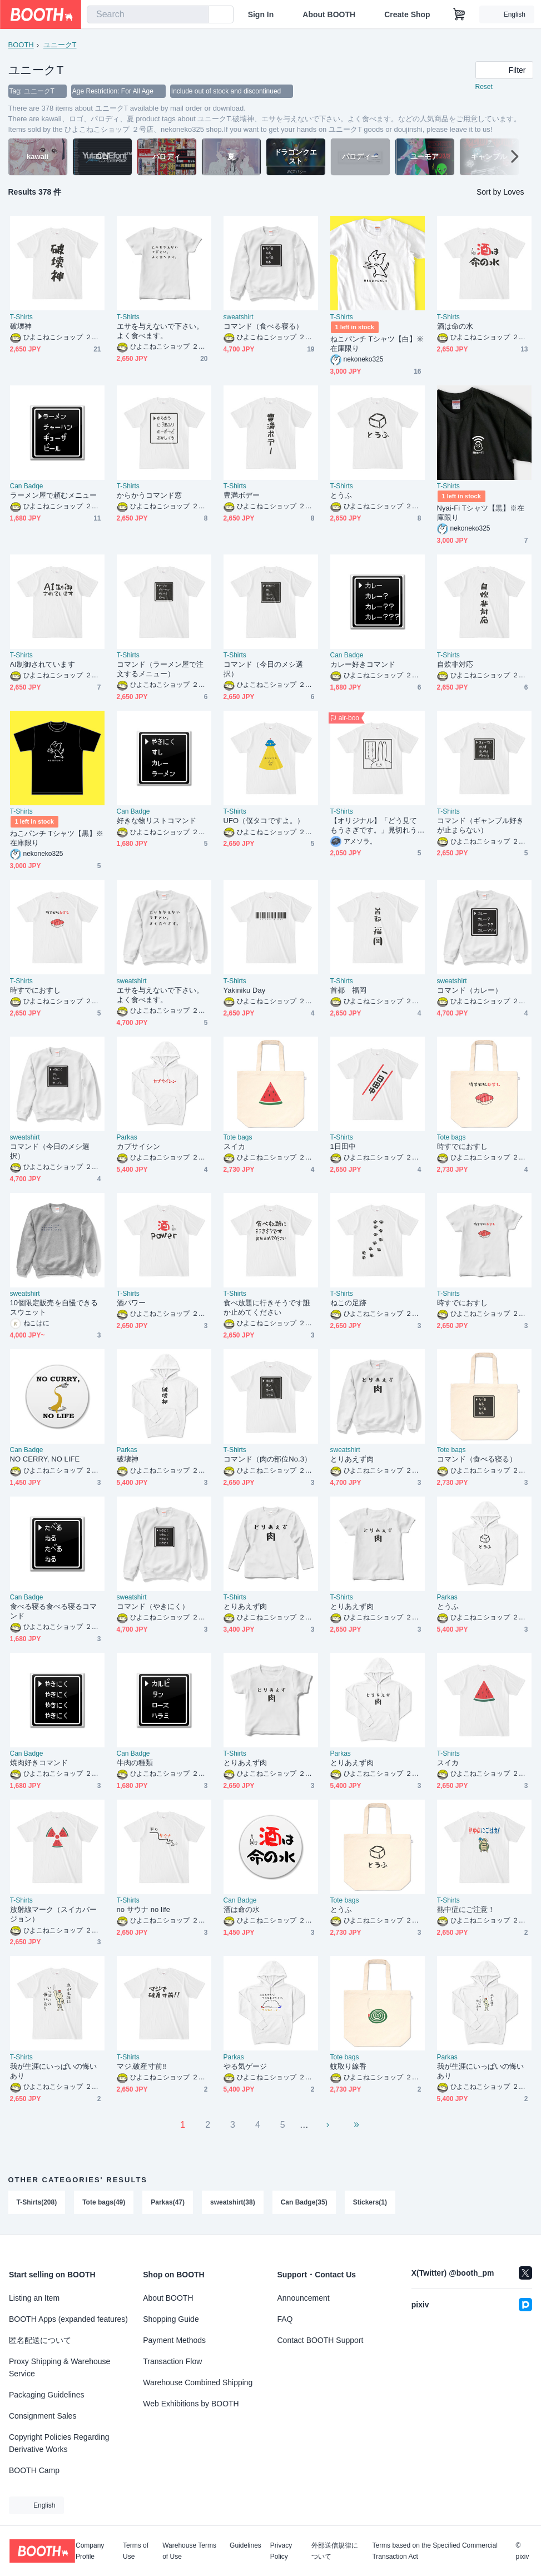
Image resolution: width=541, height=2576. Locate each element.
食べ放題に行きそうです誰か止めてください (267, 1307)
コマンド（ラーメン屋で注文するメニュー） (160, 669)
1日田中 (343, 1146)
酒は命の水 (455, 326)
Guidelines (245, 2545)
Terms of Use (135, 2551)
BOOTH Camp (34, 2470)
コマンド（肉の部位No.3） (268, 1459)
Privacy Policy (281, 2551)
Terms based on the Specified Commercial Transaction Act (434, 2551)
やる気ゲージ (245, 2066)
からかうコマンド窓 (149, 495)
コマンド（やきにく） (153, 1606)
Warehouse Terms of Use (189, 2551)
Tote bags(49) (103, 2202)
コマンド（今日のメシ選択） (264, 669)
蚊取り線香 (348, 2066)
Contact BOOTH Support (320, 2340)
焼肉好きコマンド (39, 1762)
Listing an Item (34, 2297)
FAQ (285, 2319)
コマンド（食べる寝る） (264, 326)
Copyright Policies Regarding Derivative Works (59, 2443)
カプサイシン (138, 1146)
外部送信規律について (334, 2551)
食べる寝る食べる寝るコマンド (53, 1611)
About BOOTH (328, 14)
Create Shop (407, 14)
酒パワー (131, 1303)
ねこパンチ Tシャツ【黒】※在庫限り (57, 838)
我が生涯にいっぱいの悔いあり (53, 2071)
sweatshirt (239, 317)
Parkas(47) (168, 2202)
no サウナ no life (144, 1909)
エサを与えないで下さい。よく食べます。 (160, 331)
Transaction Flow (172, 2361)
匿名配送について (40, 2340)
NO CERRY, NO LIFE (45, 1459)
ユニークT (60, 45)
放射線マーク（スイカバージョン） (53, 1914)
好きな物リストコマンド (157, 820)
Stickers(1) (370, 2202)
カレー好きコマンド (363, 664)
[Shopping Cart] (459, 14)
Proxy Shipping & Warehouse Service (59, 2367)
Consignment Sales (42, 2415)
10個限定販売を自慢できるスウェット (54, 1307)
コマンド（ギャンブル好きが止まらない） (480, 825)
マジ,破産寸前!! (142, 2066)
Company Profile (90, 2551)
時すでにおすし (35, 990)
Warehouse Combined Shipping (197, 2382)
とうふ (341, 495)
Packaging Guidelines (46, 2394)
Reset (484, 87)
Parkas (127, 1137)
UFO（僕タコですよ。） (264, 820)
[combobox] (148, 14)
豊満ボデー (242, 495)
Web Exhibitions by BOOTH (191, 2403)
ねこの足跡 (348, 1303)
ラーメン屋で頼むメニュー (53, 495)
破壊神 (21, 326)
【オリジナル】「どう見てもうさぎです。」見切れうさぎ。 (374, 825)
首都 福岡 (348, 990)
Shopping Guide (170, 2319)
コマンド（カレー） (470, 990)
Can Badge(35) (304, 2202)
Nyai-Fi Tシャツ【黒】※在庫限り (481, 513)
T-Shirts (21, 317)
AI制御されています (42, 664)
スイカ (234, 1146)
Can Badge (26, 486)
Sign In (261, 14)
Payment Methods (174, 2340)
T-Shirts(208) (37, 2202)
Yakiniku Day (245, 990)
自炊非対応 (455, 664)
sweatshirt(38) (232, 2202)
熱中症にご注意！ (466, 1909)
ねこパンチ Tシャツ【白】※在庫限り (377, 344)
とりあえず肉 (352, 1459)
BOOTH (21, 45)
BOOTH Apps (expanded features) (68, 2319)
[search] (197, 15)
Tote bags (238, 1137)
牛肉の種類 (135, 1762)
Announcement (303, 2297)
